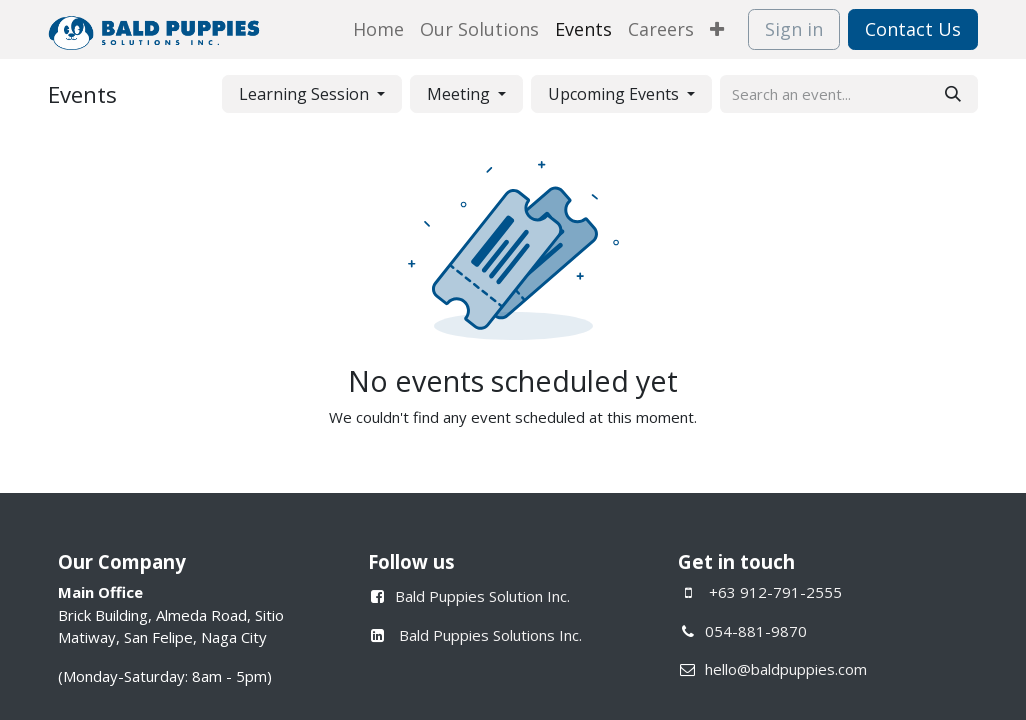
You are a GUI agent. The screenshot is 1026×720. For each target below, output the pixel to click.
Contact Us (913, 29)
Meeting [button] (460, 94)
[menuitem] (378, 29)
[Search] (953, 94)
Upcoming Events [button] (615, 94)
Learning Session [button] (306, 94)
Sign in (794, 29)
